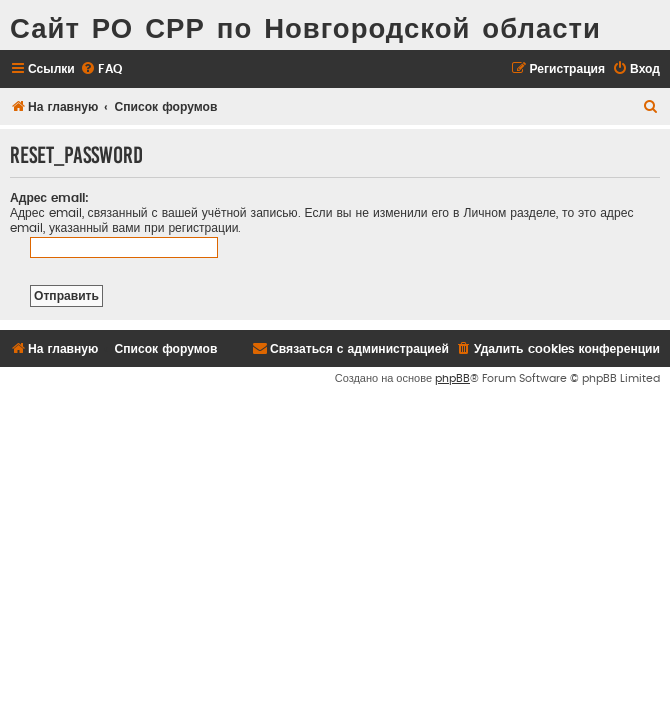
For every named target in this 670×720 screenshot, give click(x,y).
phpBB (452, 378)
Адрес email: (49, 198)
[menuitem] (101, 69)
